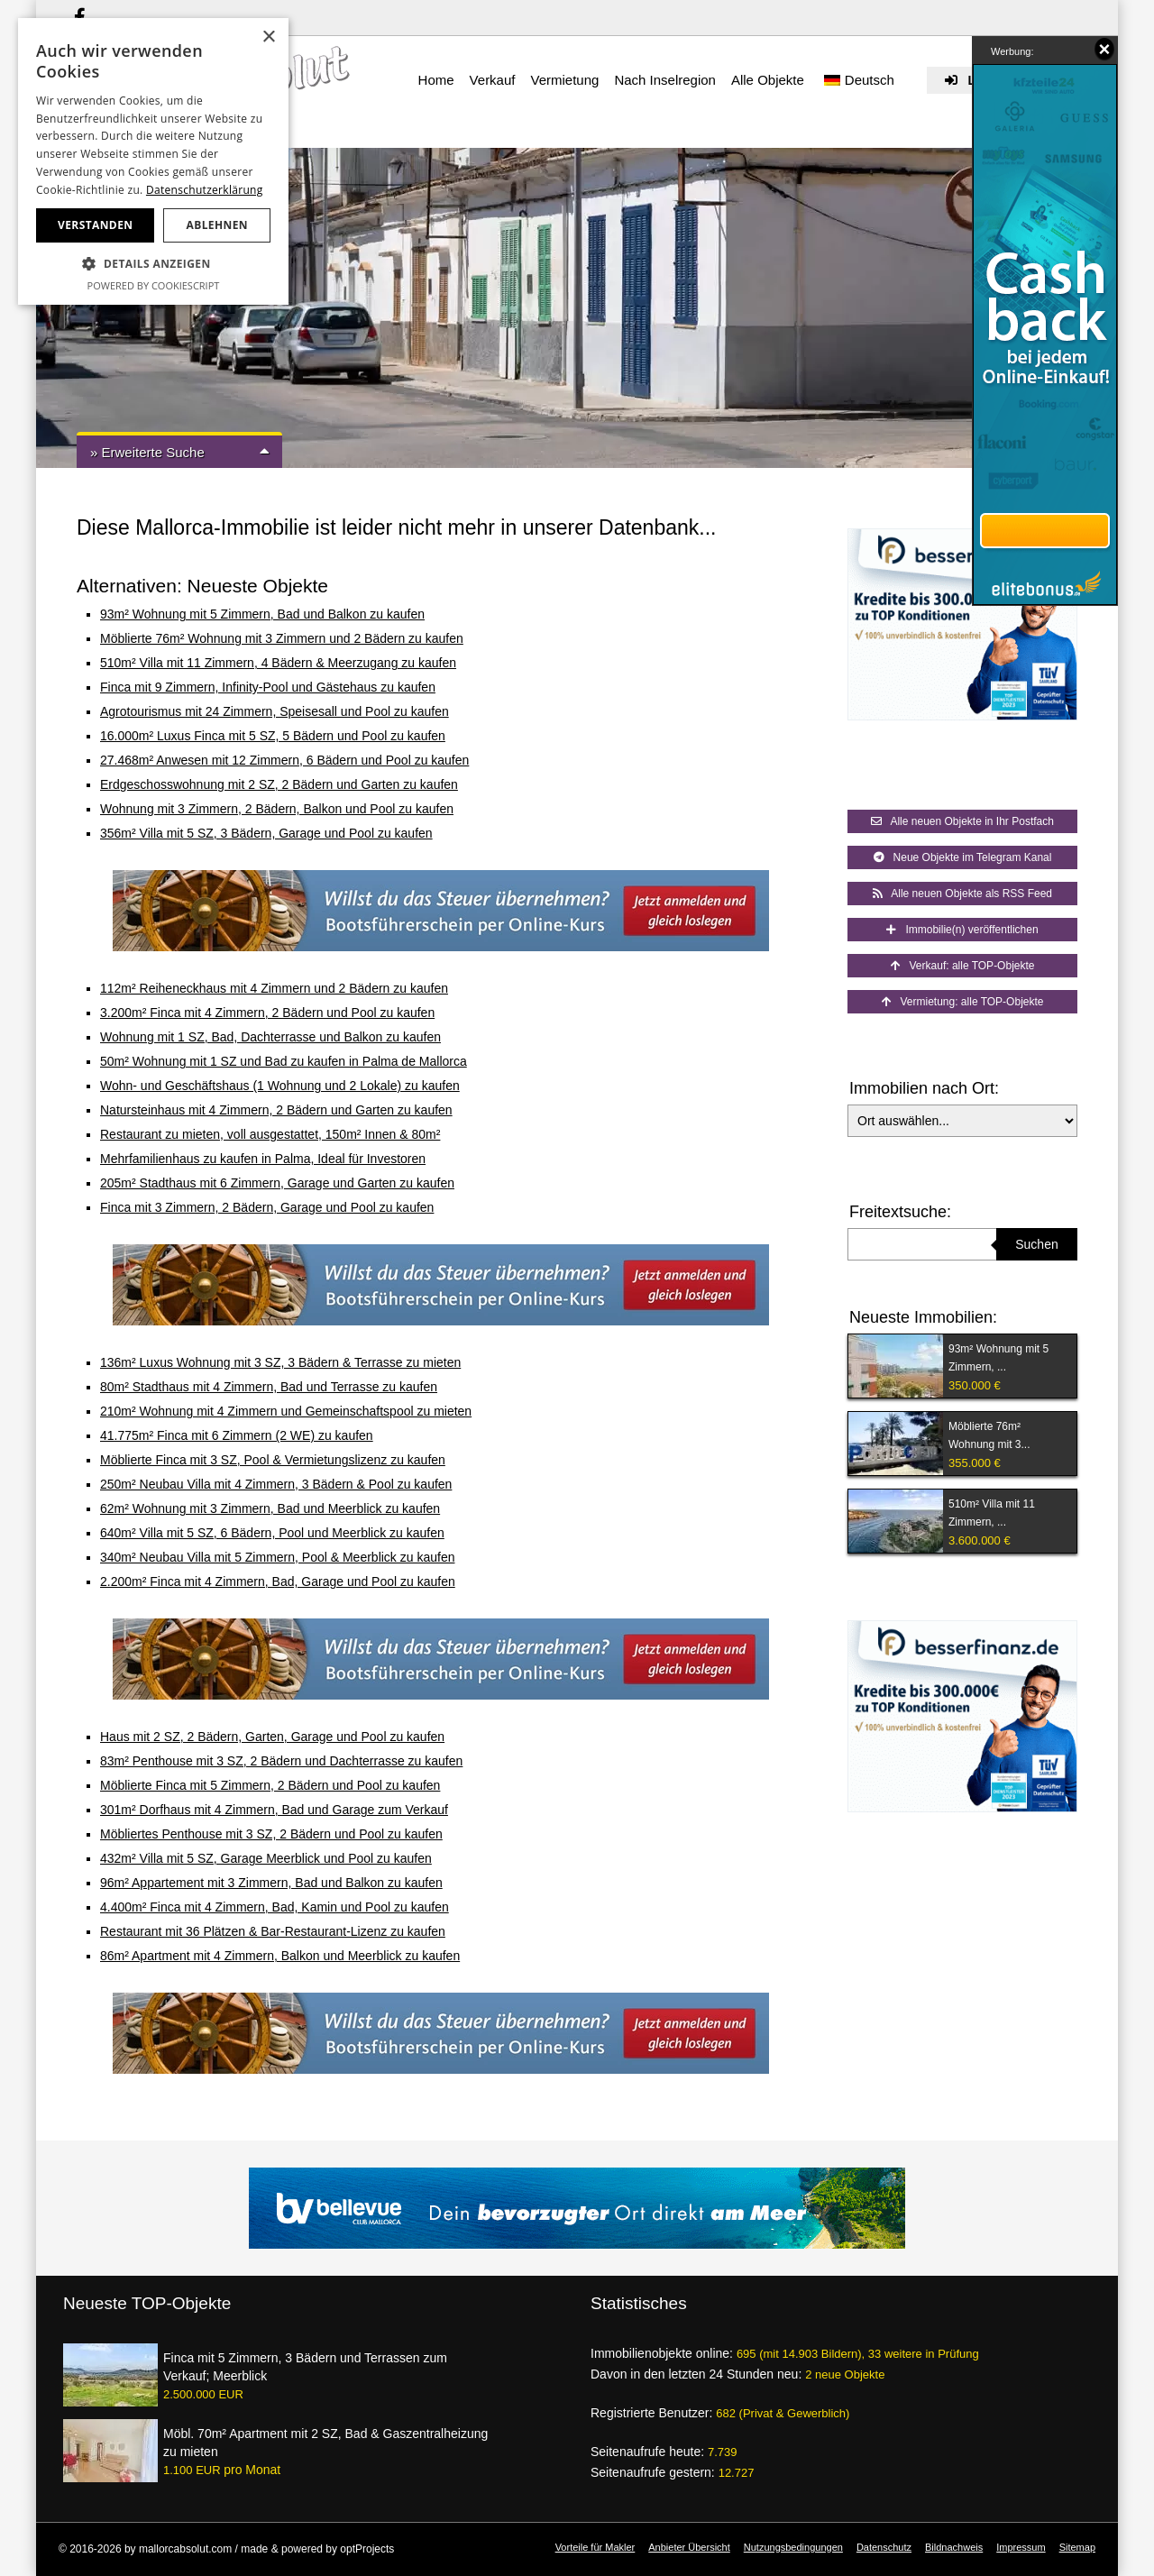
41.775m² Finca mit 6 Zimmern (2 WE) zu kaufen (236, 1435)
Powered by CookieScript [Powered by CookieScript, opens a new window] (153, 285)
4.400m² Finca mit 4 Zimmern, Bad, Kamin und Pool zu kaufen (274, 1907)
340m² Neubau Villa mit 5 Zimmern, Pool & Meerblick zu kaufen (277, 1557)
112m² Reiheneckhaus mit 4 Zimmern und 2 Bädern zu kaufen (274, 988)
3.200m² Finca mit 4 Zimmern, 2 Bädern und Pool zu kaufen (267, 1012)
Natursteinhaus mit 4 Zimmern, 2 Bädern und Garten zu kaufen (276, 1110)
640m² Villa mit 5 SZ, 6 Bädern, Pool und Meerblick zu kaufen (272, 1533)
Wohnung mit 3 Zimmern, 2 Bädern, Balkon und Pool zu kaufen (276, 809)
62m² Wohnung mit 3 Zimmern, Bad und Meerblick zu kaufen (270, 1508)
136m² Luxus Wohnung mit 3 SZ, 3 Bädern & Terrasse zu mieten (280, 1362)
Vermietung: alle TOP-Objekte (963, 1001)
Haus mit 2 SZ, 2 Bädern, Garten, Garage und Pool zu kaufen (272, 1736)
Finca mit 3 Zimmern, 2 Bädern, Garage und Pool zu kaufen (267, 1207)
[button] (153, 264)
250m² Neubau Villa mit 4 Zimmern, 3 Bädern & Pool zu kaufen (276, 1484)
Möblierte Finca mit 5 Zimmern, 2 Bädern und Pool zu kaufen (270, 1785)
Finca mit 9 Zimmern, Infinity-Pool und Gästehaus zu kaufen (267, 687)
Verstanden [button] (95, 225)
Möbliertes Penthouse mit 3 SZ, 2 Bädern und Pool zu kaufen (271, 1834)
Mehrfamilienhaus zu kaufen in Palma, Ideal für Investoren (263, 1158)
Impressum (1020, 2547)
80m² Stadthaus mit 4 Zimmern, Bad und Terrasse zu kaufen (268, 1387)
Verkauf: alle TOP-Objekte (963, 965)
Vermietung (564, 79)
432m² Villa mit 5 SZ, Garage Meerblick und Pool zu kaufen (266, 1858)
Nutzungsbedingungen (793, 2547)
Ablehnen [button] (217, 225)
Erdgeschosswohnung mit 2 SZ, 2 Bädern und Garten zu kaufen (279, 784)
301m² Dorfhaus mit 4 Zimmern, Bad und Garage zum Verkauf (274, 1809)
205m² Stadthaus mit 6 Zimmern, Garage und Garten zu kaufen (277, 1183)
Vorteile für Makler (595, 2547)
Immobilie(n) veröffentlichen (962, 929)
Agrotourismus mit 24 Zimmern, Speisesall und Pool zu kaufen (274, 711)
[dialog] (153, 161)
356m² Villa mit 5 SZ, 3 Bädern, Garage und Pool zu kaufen (266, 833)
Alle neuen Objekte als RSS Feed (962, 893)
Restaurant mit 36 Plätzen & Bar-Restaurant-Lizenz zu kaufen (272, 1931)
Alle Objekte (767, 79)
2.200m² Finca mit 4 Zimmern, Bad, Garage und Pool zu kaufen (277, 1581)
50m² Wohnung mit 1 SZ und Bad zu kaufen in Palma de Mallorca (283, 1061)
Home (436, 79)
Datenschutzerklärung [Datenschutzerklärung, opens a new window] (204, 189)
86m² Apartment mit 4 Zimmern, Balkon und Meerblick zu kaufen (280, 1955)
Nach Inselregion (665, 79)
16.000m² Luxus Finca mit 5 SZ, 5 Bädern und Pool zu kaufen (272, 736)
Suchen (1036, 1244)
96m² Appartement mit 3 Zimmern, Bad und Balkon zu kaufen (271, 1882)
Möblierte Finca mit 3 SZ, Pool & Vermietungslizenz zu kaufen (272, 1460)
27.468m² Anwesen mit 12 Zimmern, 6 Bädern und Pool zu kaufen (284, 760)
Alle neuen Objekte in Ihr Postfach (962, 821)
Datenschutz (883, 2547)
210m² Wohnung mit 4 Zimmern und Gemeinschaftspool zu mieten (286, 1411)
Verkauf (493, 79)
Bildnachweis (954, 2547)
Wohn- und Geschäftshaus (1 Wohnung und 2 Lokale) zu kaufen (280, 1085)
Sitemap (1077, 2547)
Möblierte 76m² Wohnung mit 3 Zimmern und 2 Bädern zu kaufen (281, 638)
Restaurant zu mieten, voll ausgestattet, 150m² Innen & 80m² (270, 1134)
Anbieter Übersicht (689, 2547)
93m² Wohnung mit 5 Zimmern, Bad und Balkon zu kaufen (262, 614)
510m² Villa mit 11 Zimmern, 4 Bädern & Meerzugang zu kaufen (278, 662)
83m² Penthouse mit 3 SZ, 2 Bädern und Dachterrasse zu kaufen (281, 1761)
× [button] (268, 37)
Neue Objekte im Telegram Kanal (963, 857)
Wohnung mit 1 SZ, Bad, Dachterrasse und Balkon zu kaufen (270, 1037)
